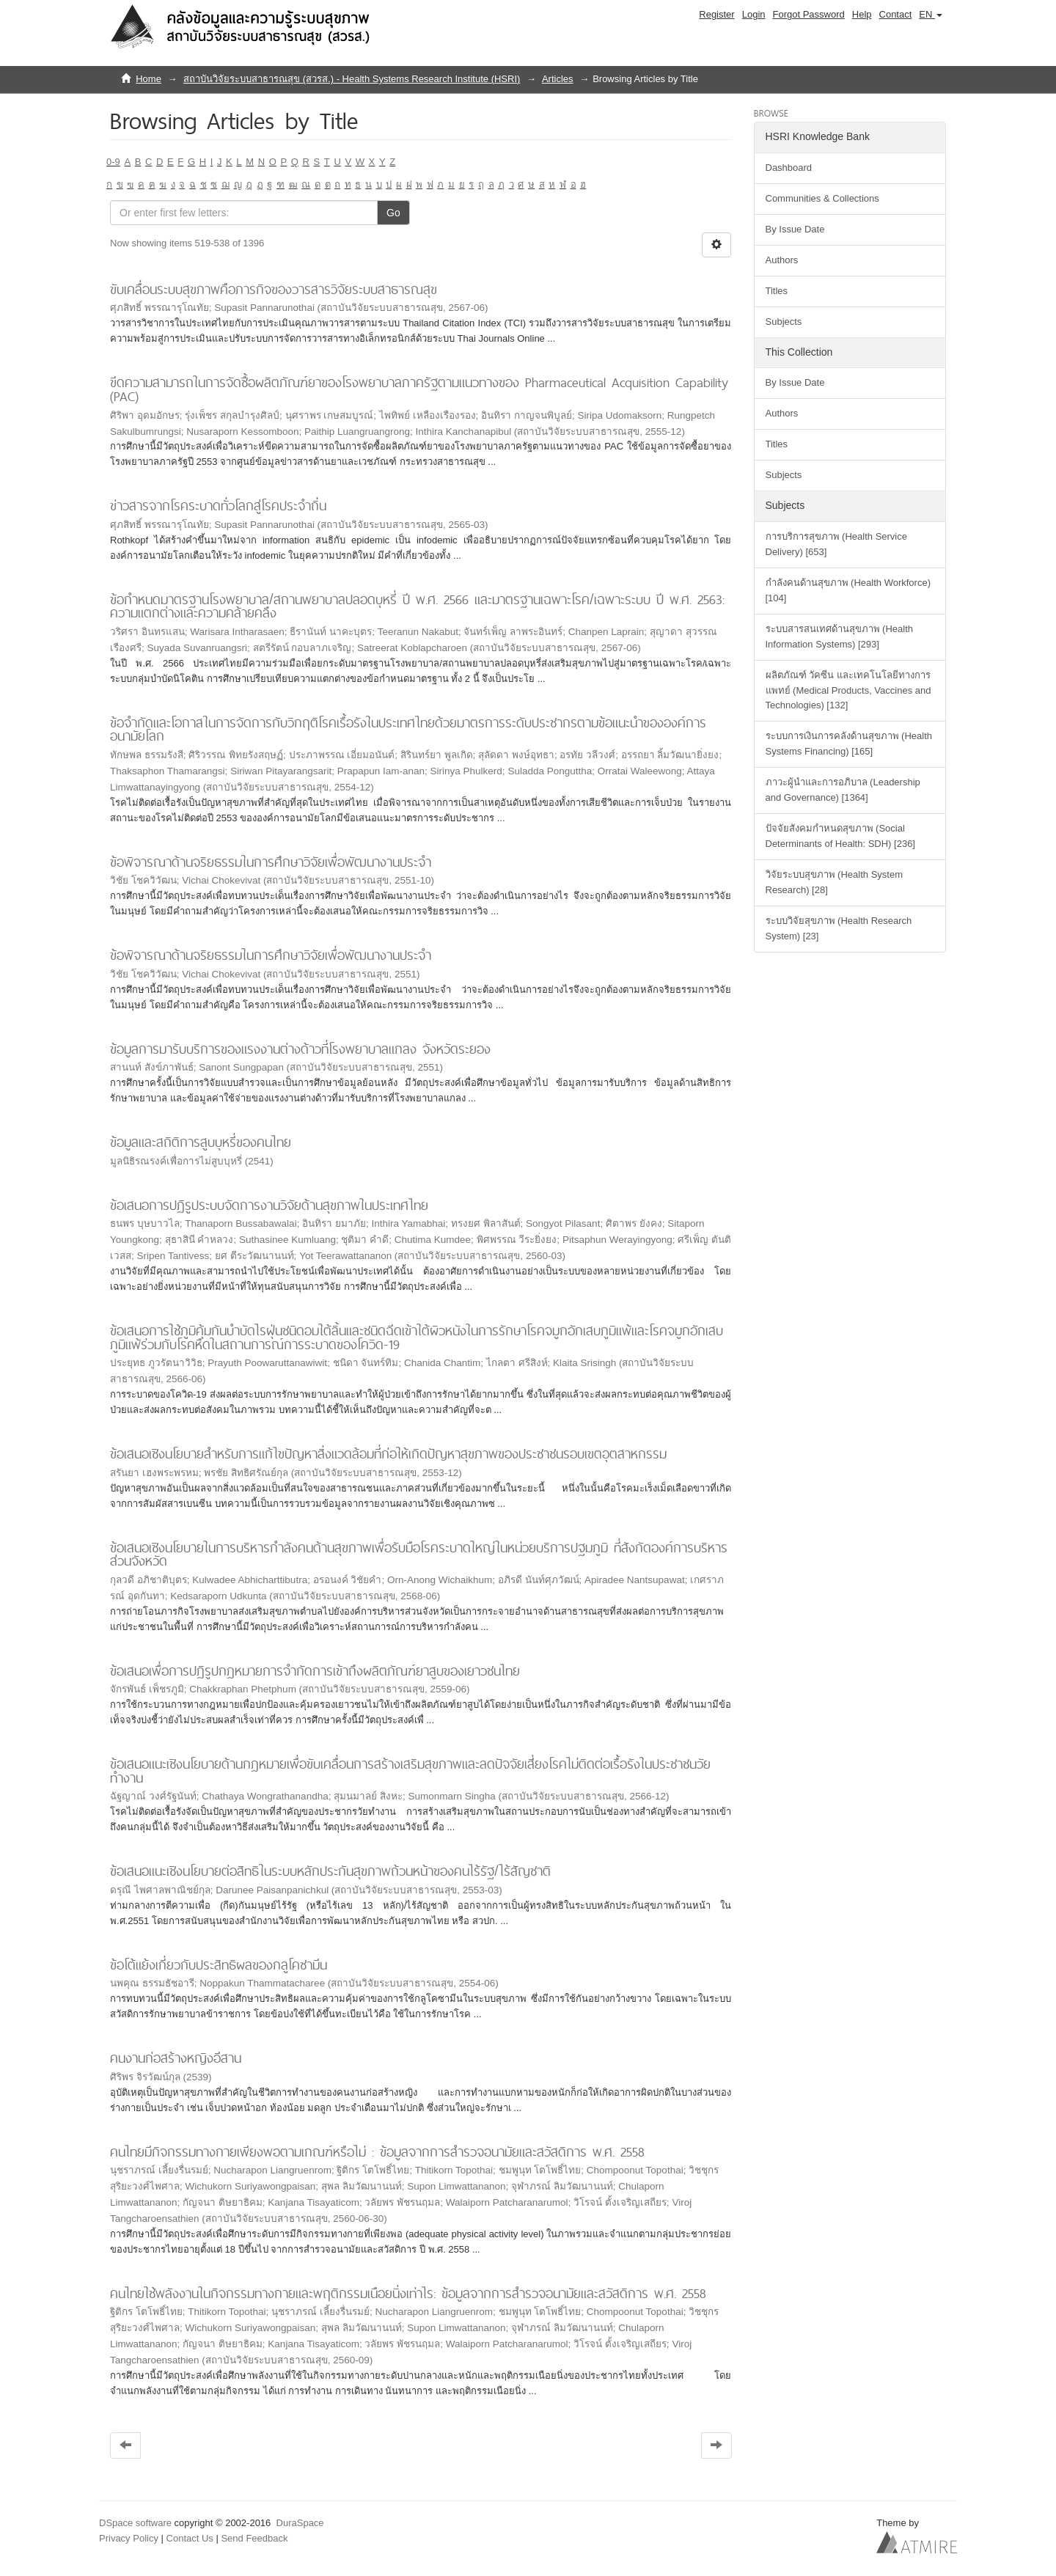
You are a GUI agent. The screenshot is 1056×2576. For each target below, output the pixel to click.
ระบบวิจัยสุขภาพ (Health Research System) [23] (839, 928)
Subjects (784, 321)
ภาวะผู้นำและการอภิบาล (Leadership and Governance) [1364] (843, 790)
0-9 (113, 161)
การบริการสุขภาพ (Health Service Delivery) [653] (836, 544)
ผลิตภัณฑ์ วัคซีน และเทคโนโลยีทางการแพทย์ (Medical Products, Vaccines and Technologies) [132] (848, 690)
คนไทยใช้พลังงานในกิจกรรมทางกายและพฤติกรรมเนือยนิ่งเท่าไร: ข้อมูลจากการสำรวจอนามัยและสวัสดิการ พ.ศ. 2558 (408, 2293)
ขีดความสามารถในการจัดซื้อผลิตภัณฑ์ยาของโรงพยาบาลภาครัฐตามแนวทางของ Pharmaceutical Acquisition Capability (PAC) (419, 389)
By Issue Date (795, 229)
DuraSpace (300, 2522)
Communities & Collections (822, 198)
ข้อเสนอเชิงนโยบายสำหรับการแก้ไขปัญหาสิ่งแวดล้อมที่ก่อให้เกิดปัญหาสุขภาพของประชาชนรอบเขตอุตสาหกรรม (388, 1453)
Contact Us (189, 2538)
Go (393, 213)
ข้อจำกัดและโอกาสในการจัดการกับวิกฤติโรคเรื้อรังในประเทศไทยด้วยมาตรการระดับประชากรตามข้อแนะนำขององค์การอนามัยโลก (408, 729)
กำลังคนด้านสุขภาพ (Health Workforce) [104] (848, 590)
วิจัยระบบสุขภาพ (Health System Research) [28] (834, 882)
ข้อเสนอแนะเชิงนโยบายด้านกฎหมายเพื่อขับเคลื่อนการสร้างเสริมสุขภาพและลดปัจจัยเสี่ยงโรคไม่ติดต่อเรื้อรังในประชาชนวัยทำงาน (410, 1771)
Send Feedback (254, 2538)
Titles (777, 290)
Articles (557, 78)
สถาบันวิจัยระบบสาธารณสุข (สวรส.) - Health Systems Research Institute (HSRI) (351, 78)
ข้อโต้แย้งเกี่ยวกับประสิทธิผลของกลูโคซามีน (218, 1964)
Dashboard (789, 167)
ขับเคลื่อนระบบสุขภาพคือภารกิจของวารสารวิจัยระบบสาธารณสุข (273, 289)
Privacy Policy (128, 2538)
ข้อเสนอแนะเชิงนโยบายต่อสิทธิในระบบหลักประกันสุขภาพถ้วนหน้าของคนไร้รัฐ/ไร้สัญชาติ (330, 1871)
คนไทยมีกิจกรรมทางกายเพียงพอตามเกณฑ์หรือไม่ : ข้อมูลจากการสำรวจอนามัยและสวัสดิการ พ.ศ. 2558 (377, 2151)
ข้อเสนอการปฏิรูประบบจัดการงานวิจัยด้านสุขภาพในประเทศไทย (269, 1205)
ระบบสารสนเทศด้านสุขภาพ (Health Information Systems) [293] (840, 636)
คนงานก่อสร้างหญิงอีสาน (175, 2058)
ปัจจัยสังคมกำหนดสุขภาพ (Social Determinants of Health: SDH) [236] (840, 836)
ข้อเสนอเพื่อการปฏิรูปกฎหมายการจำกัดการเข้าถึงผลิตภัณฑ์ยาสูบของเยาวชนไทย (315, 1670)
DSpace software (135, 2522)
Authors (782, 259)
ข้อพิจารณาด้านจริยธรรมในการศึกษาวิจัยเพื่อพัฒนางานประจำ (270, 862)
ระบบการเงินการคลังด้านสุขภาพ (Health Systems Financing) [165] (849, 743)
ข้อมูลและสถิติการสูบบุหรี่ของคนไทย (200, 1142)
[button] (930, 14)
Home (148, 78)
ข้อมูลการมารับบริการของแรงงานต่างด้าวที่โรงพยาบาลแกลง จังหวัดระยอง (300, 1049)
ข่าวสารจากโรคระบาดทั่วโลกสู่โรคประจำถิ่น (218, 505)
